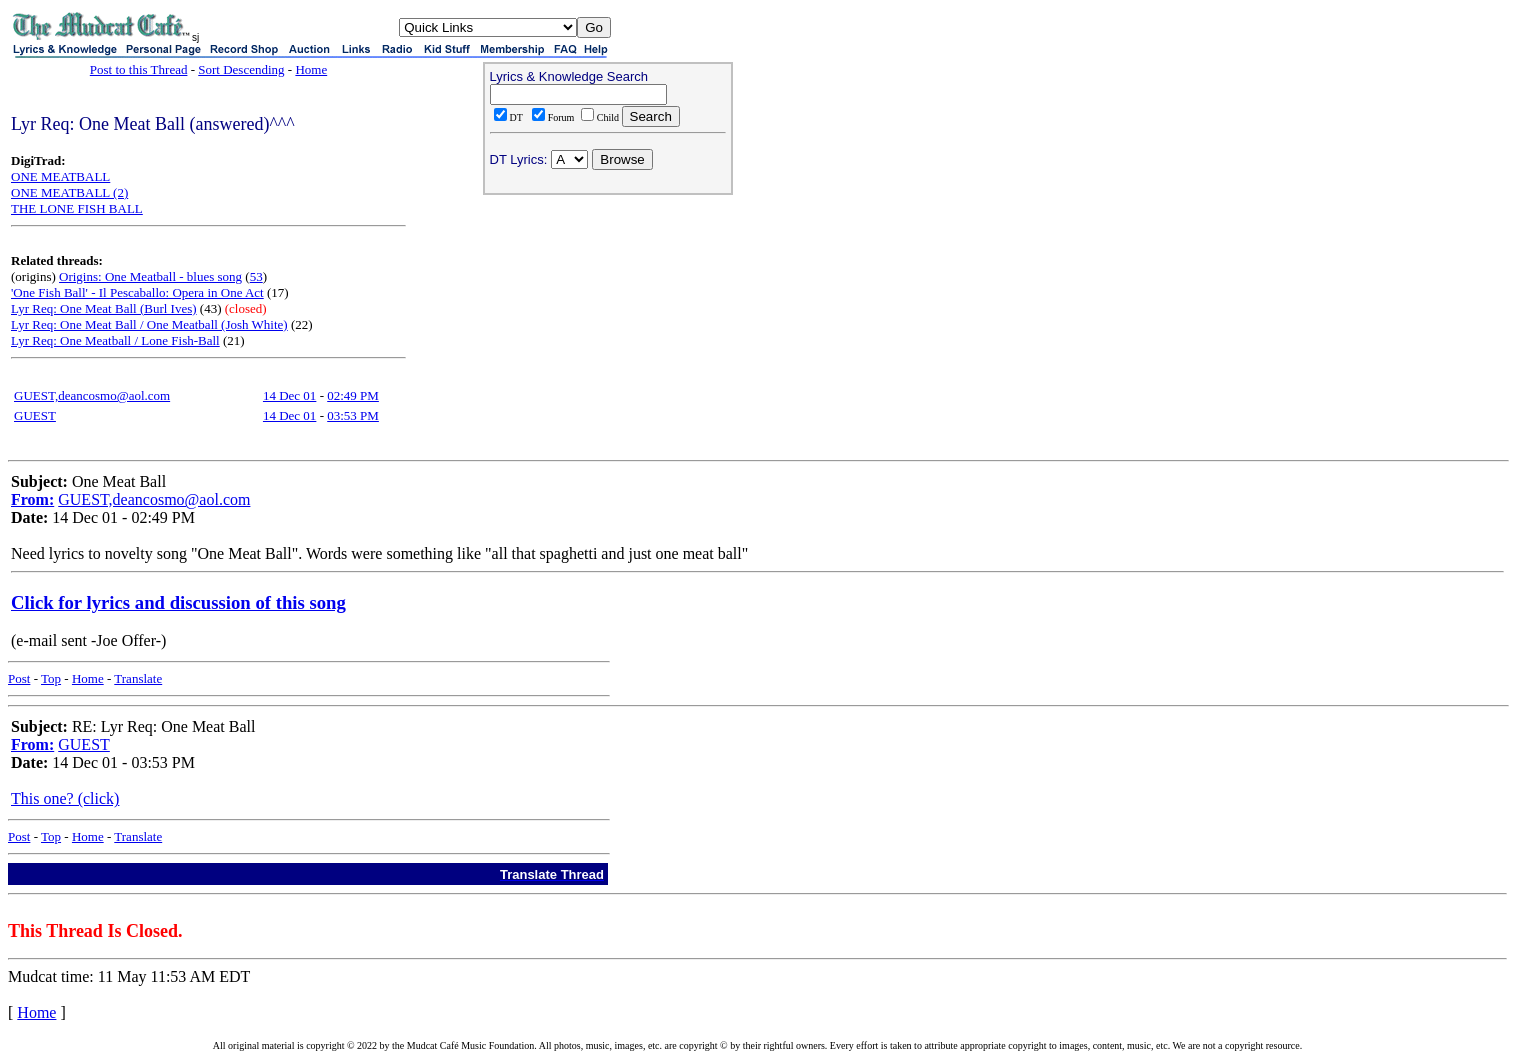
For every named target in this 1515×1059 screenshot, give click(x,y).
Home (311, 69)
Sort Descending (241, 69)
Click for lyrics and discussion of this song (178, 602)
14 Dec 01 (289, 395)
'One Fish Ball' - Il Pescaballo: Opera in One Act (137, 292)
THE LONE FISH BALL (77, 208)
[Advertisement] (608, 331)
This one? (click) (65, 798)
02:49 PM (353, 395)
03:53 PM (353, 415)
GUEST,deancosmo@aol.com (92, 395)
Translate (138, 678)
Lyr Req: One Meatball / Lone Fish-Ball (115, 340)
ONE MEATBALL (60, 176)
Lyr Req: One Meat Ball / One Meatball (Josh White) (149, 324)
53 (256, 276)
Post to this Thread (139, 69)
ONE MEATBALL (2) (69, 192)
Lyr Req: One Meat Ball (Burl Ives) (104, 308)
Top (51, 678)
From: (32, 499)
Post (19, 678)
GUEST (35, 415)
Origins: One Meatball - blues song (150, 276)
